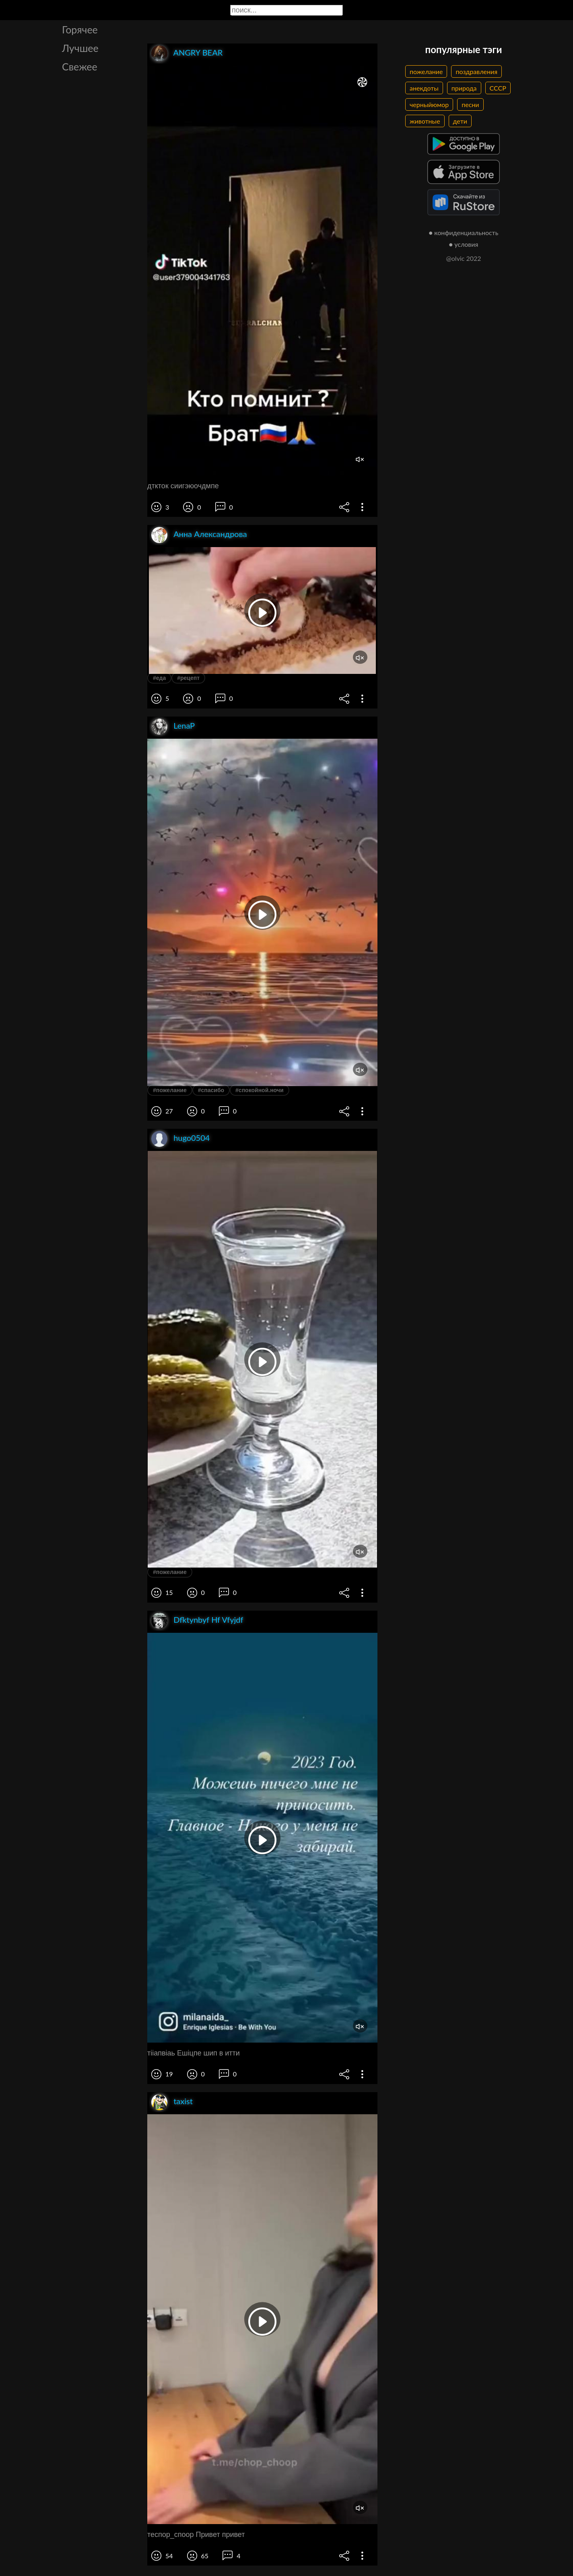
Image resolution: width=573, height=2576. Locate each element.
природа (464, 88)
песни (470, 104)
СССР (498, 88)
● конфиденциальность (464, 232)
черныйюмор (429, 104)
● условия (463, 244)
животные (425, 121)
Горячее (80, 29)
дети (460, 121)
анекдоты (424, 88)
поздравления (476, 71)
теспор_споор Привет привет (196, 2535)
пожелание (426, 71)
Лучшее (80, 48)
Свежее (79, 66)
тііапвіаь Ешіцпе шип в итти (193, 2053)
